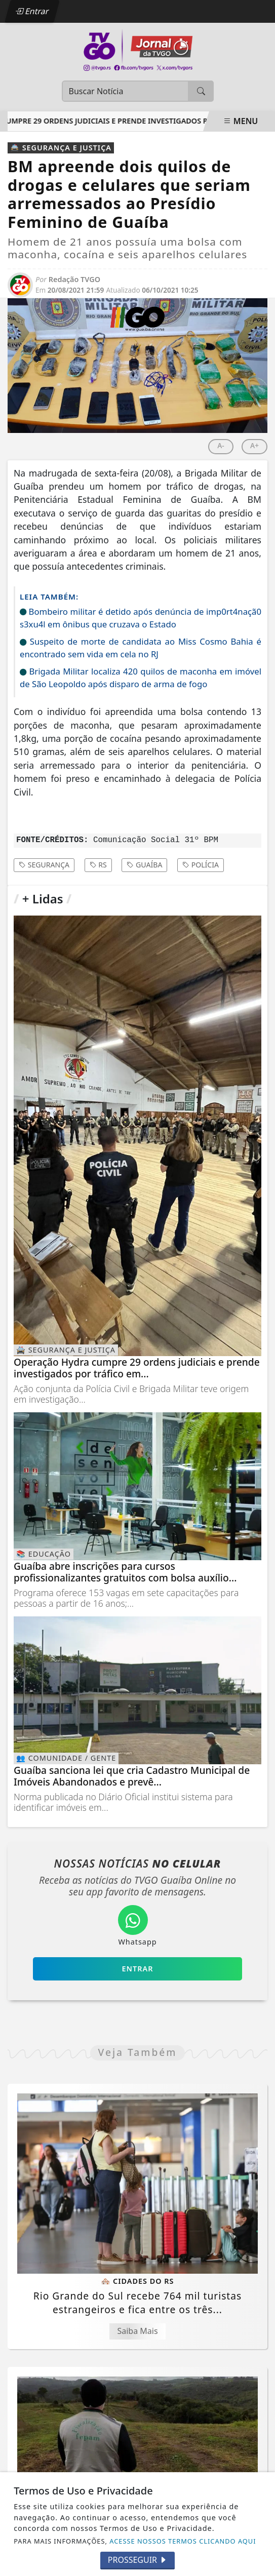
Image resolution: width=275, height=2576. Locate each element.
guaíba (144, 864)
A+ (254, 445)
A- (220, 445)
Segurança (44, 864)
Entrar (32, 11)
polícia (200, 864)
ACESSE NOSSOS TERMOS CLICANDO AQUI (182, 2541)
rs (98, 864)
